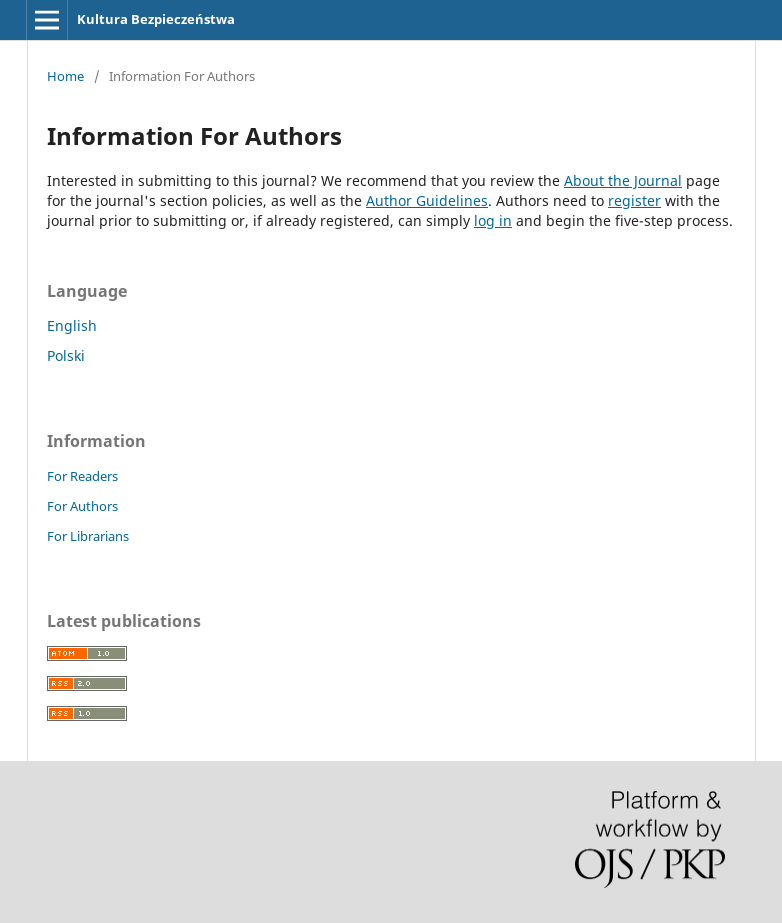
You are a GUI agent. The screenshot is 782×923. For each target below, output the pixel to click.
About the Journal (623, 180)
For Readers (82, 476)
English (72, 325)
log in (493, 220)
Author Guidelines (427, 200)
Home (65, 76)
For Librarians (88, 536)
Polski (66, 355)
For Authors (82, 506)
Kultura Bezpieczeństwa (156, 19)
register (634, 200)
